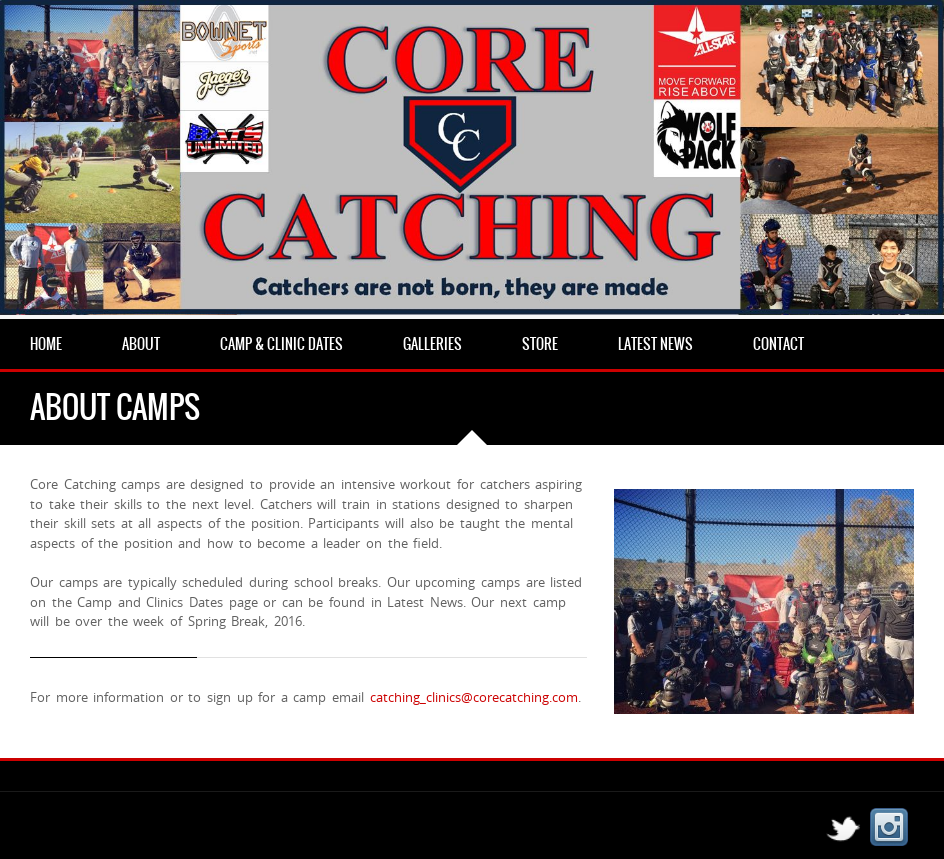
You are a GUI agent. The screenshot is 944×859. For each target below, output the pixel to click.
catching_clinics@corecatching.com (474, 697)
